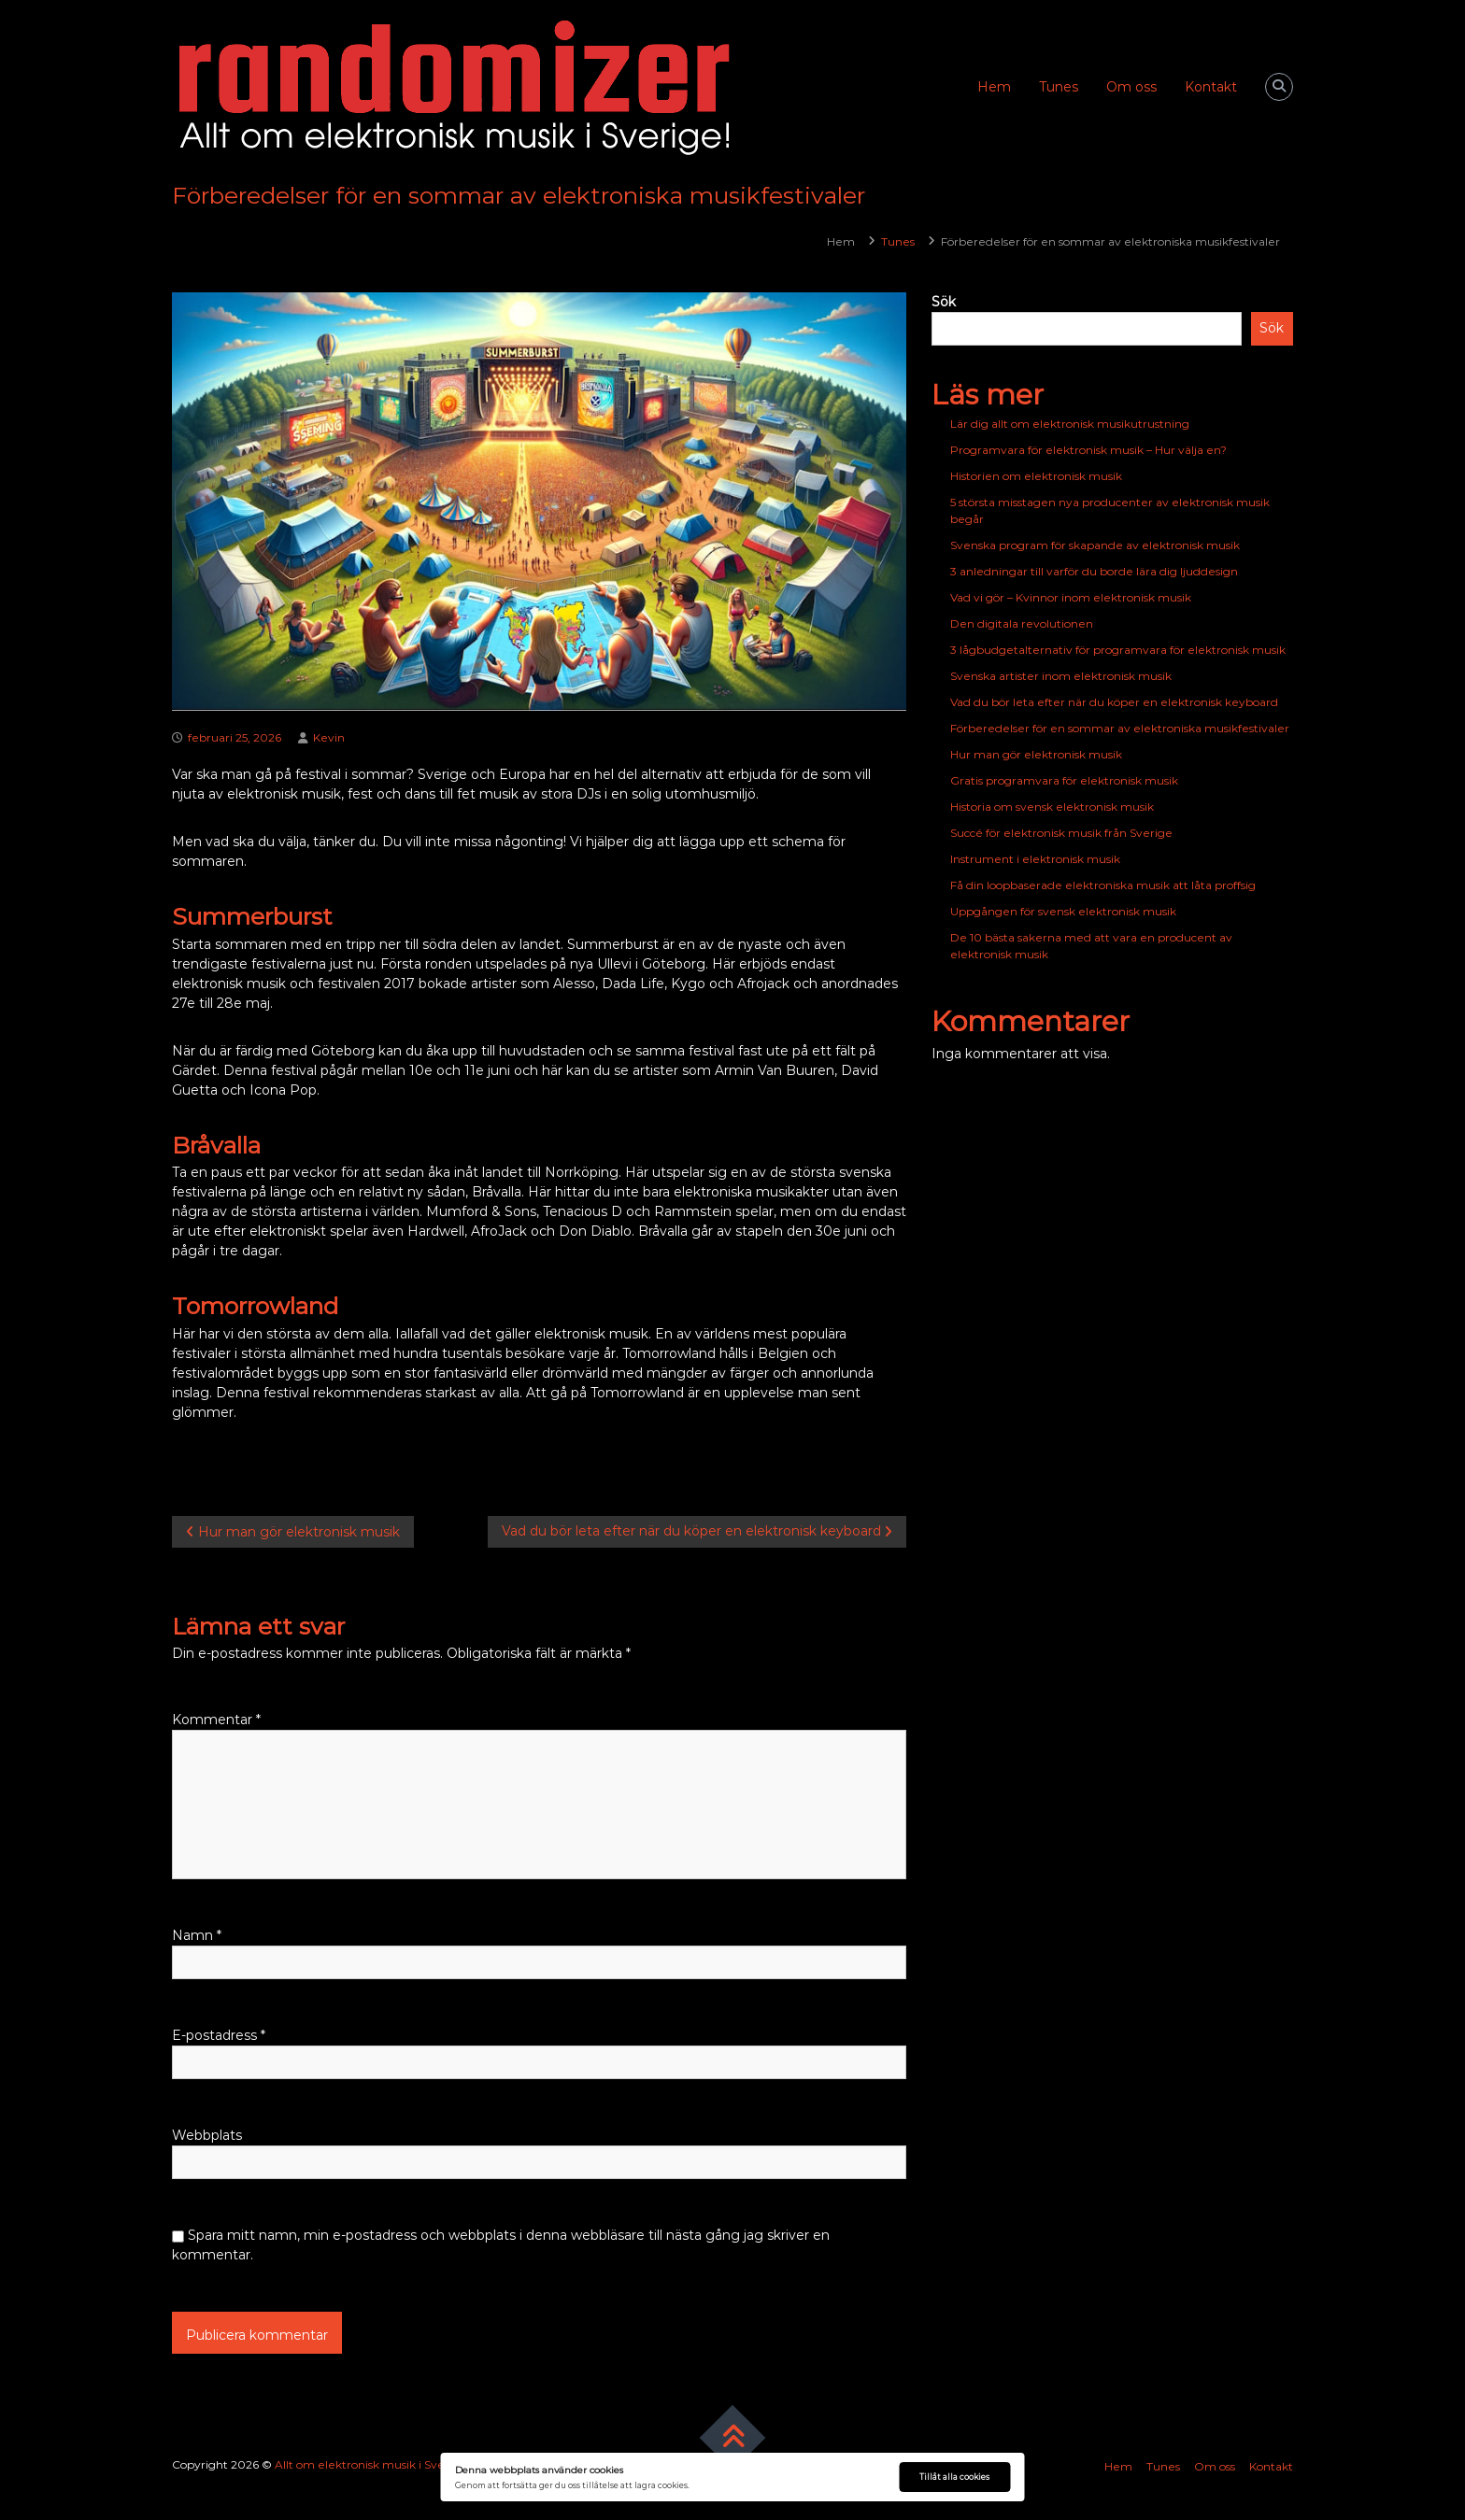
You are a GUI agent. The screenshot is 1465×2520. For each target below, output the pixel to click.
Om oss (1131, 86)
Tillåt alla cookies (954, 2477)
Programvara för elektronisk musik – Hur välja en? (1088, 450)
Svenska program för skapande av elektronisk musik (1095, 545)
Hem (994, 86)
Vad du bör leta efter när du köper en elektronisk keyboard (1114, 702)
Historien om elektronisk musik (1036, 476)
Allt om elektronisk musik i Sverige (371, 2464)
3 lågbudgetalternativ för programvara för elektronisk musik (1118, 650)
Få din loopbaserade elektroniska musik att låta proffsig (1103, 885)
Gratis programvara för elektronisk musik (1064, 780)
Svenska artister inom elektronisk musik (1061, 676)
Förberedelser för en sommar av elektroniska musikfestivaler (1119, 728)
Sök (944, 301)
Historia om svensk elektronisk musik (1052, 807)
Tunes (1058, 86)
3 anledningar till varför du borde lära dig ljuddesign (1094, 571)
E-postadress (218, 2035)
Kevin (329, 737)
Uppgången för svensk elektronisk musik (1063, 911)
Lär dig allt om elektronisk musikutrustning (1069, 424)
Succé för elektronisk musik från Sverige (1061, 833)
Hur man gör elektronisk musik (1036, 754)
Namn (196, 1935)
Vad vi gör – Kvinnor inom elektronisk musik (1070, 597)
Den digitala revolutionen (1021, 623)
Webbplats (207, 2135)
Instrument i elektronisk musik (1035, 859)
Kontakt (1211, 86)
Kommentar (216, 1719)
